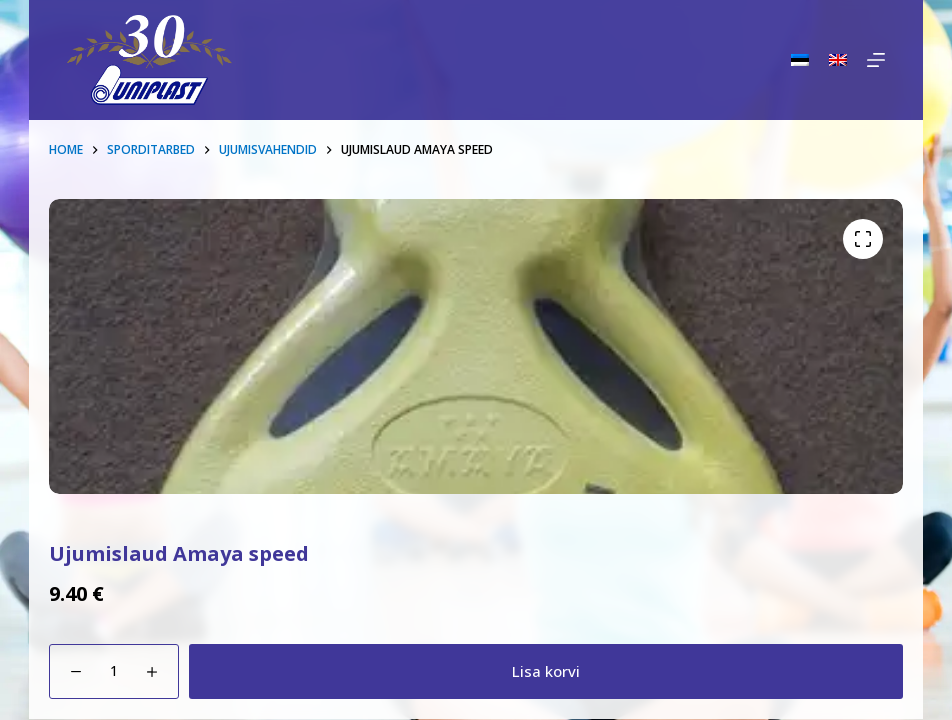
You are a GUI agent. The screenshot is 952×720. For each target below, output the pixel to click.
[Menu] (876, 60)
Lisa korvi (546, 671)
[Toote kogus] (114, 671)
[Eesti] (800, 60)
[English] (838, 60)
